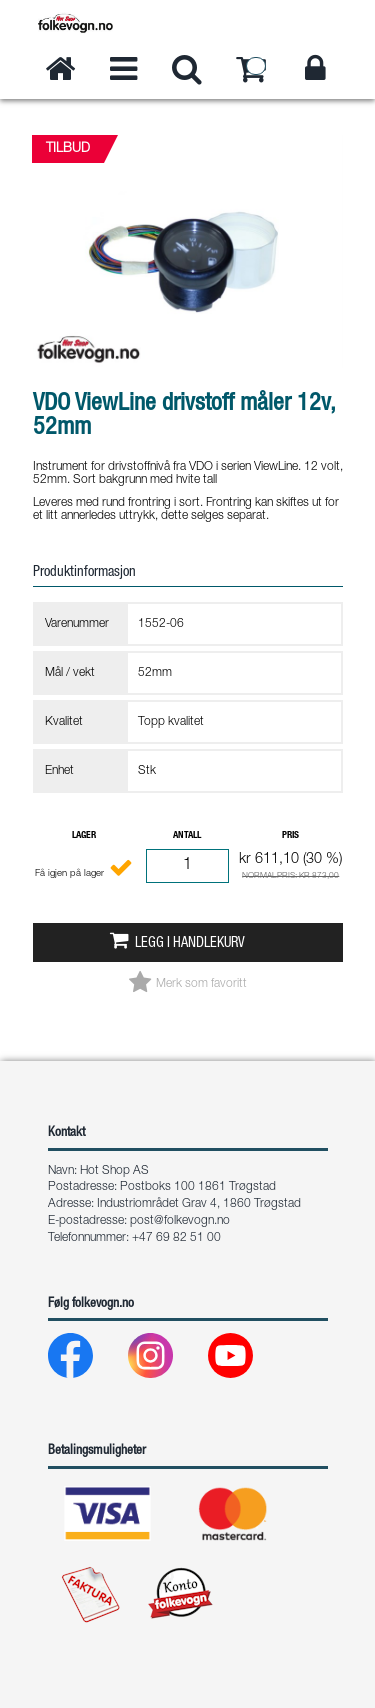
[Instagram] (166, 1360)
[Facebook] (86, 1360)
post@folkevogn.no (180, 1221)
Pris (290, 836)
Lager (84, 836)
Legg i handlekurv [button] (190, 944)
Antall (187, 836)
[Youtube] (246, 1360)
